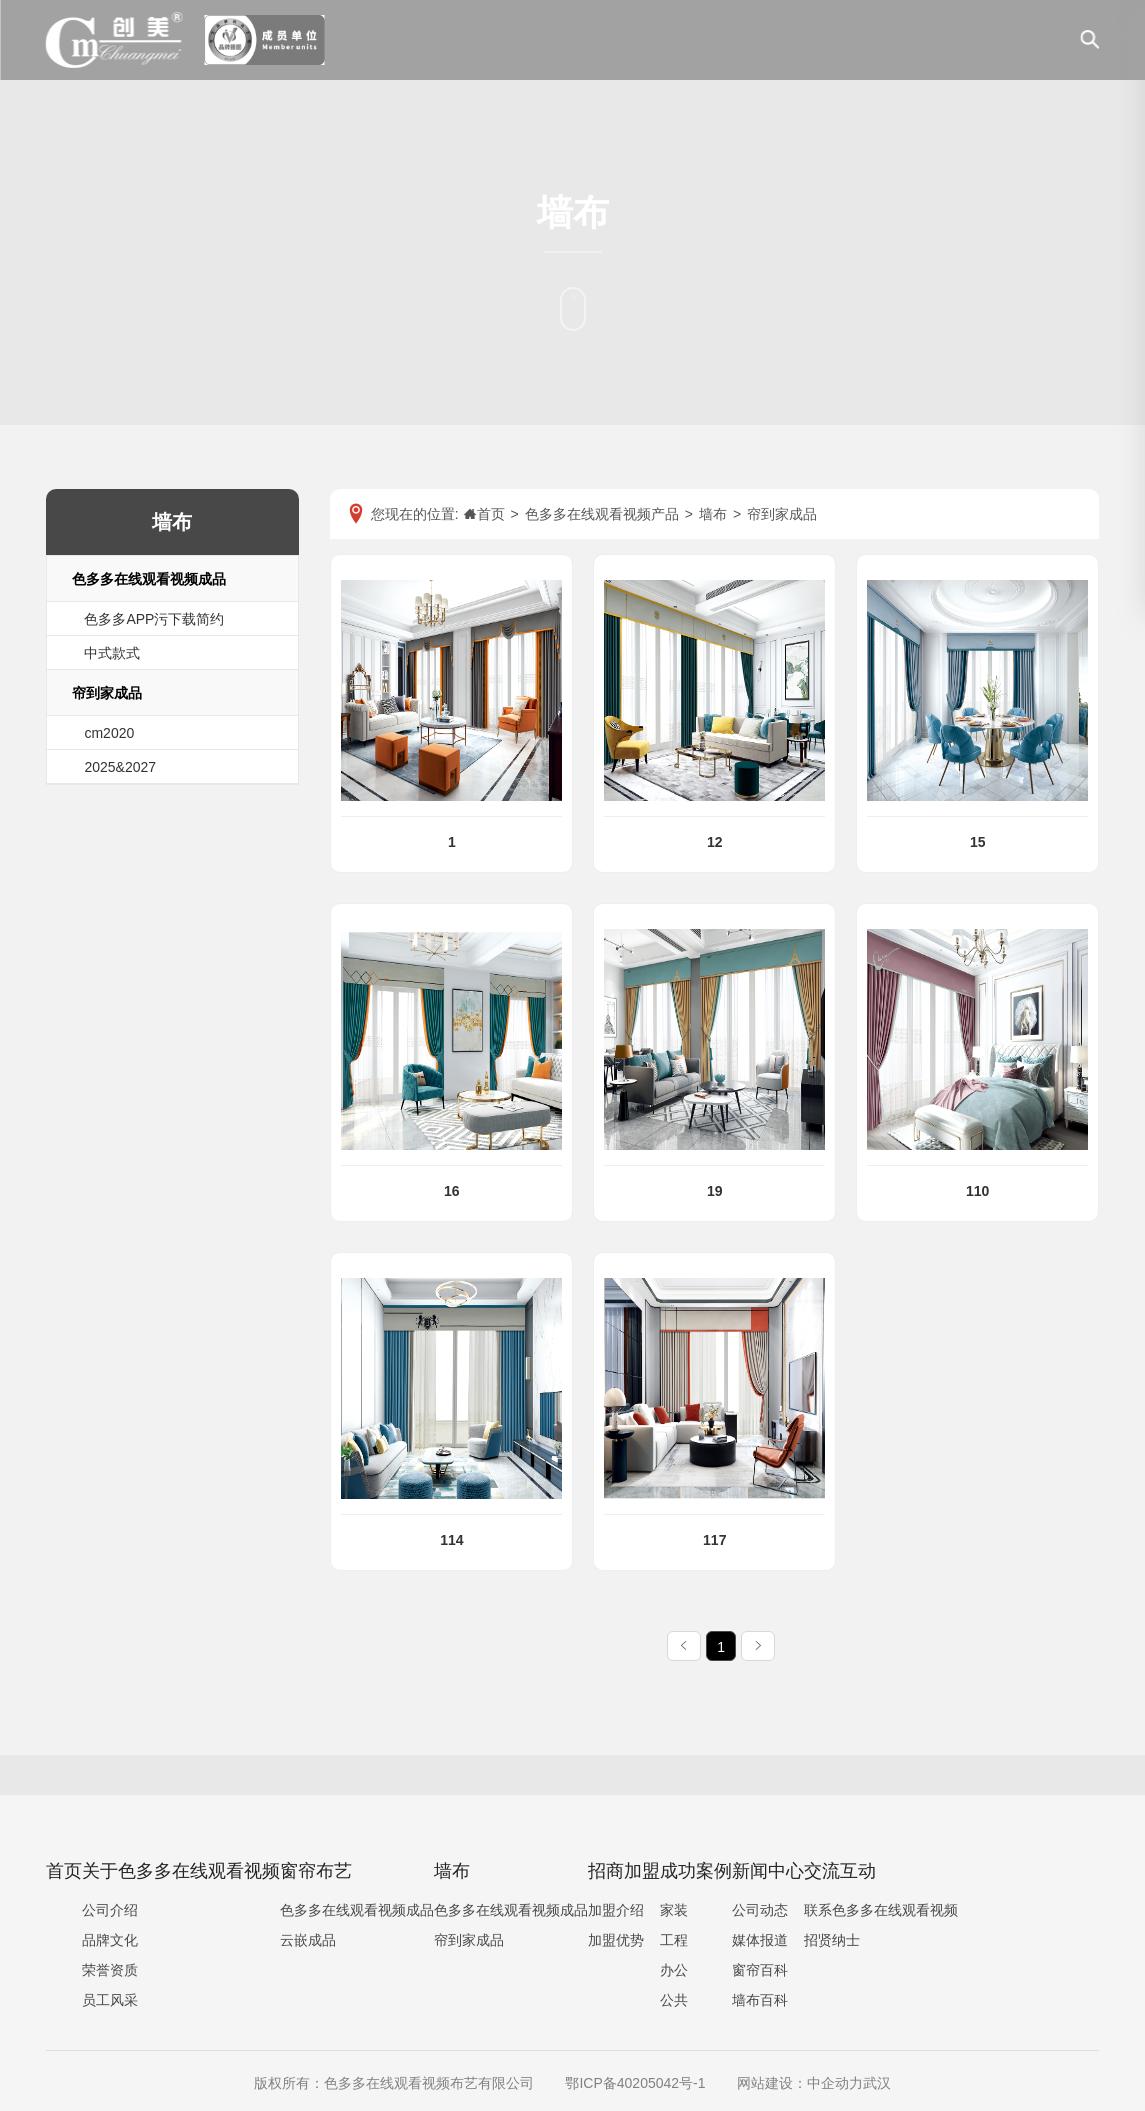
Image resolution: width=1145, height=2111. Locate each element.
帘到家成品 (107, 693)
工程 (674, 1940)
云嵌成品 (308, 1940)
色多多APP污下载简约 (154, 619)
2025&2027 (120, 767)
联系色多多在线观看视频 (881, 1910)
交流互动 (840, 1871)
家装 (674, 1910)
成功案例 (696, 1871)
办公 (674, 1970)
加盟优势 (616, 1940)
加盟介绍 (616, 1910)
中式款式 (112, 653)
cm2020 (109, 733)
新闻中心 (768, 1871)
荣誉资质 (110, 1970)
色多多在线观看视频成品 (149, 579)
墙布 (452, 1871)
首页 (64, 1871)
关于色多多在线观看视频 (181, 1871)
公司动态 (760, 1910)
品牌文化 (110, 1940)
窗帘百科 (760, 1970)
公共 (674, 2000)
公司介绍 (110, 1910)
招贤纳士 (832, 1940)
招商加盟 (624, 1871)
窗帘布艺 (316, 1871)
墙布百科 (760, 2000)
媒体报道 (760, 1940)
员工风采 (110, 2000)
